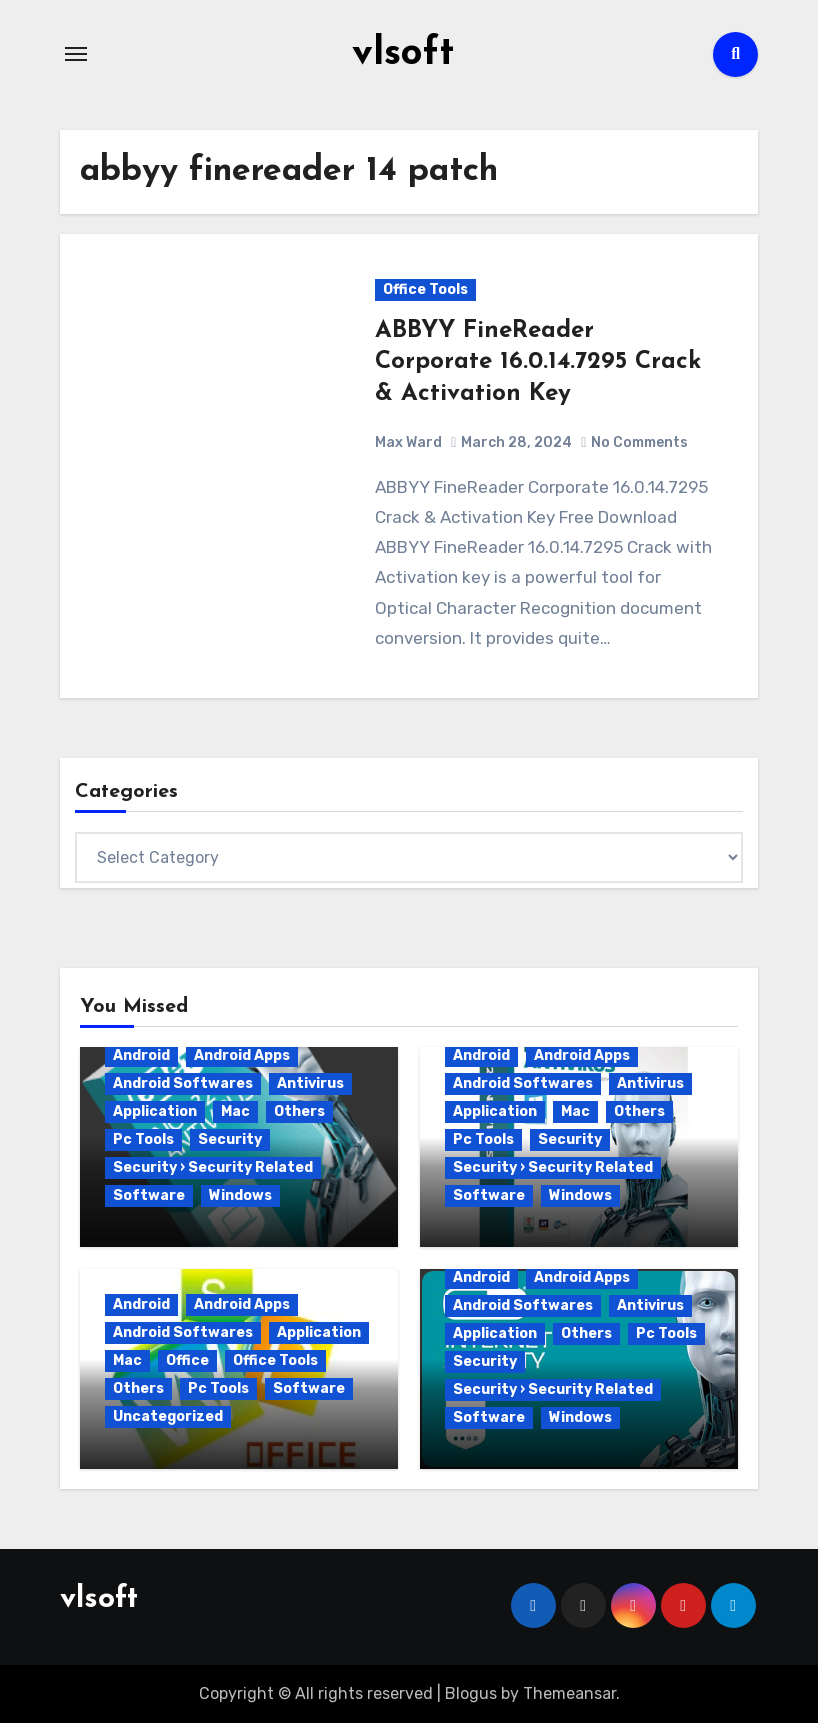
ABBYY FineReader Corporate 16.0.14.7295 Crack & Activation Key (538, 362)
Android (141, 1055)
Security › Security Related (213, 1167)
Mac (235, 1111)
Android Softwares (183, 1083)
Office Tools (425, 289)
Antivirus (310, 1083)
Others (299, 1111)
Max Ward (408, 441)
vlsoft (403, 54)
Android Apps (242, 1055)
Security (230, 1139)
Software (149, 1195)
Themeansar (569, 1693)
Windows (240, 1195)
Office (187, 1359)
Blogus (471, 1693)
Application (155, 1111)
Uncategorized (168, 1415)
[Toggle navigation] (76, 54)
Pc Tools (143, 1139)
